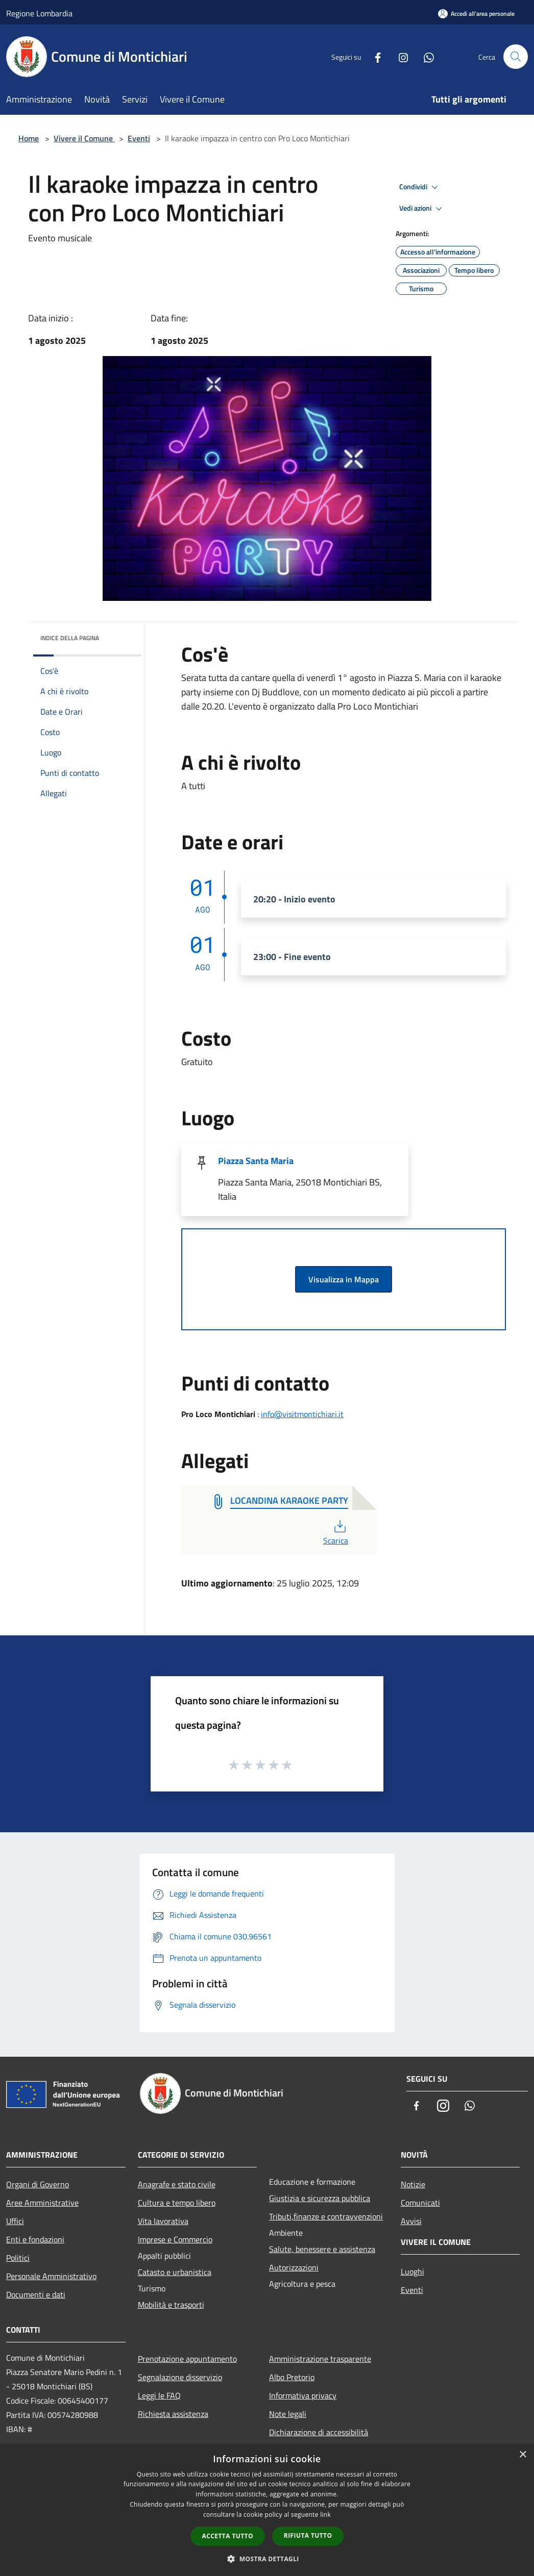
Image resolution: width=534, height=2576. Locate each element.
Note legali (287, 2414)
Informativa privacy (302, 2395)
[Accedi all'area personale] (476, 14)
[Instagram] (399, 56)
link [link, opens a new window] (325, 2514)
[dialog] (267, 2510)
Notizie (413, 2184)
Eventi (139, 138)
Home (28, 138)
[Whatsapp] (425, 56)
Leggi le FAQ (159, 2395)
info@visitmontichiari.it (302, 1414)
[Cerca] (515, 56)
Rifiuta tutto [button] (308, 2535)
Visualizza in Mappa (343, 1279)
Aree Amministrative (42, 2202)
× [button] (522, 2455)
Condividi (420, 187)
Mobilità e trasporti (171, 2305)
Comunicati (420, 2202)
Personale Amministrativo (51, 2276)
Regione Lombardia (39, 13)
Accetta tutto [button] (227, 2536)
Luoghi (412, 2271)
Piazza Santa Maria (256, 1161)
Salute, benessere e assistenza (322, 2249)
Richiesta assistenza (173, 2414)
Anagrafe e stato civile (176, 2184)
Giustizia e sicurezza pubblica (319, 2198)
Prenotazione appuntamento (187, 2359)
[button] (267, 2559)
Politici (18, 2258)
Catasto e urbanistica (174, 2272)
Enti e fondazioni (35, 2239)
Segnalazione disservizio (180, 2377)
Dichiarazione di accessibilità (318, 2432)
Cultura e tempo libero (176, 2202)
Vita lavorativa (163, 2221)
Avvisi (411, 2221)
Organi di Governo (37, 2184)
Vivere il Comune (84, 138)
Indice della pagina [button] (69, 638)
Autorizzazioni (294, 2267)
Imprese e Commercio (175, 2239)
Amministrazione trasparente (320, 2359)
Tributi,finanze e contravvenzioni (326, 2216)
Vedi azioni (422, 209)
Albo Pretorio (291, 2377)
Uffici (15, 2221)
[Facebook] (373, 56)
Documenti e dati (35, 2294)
